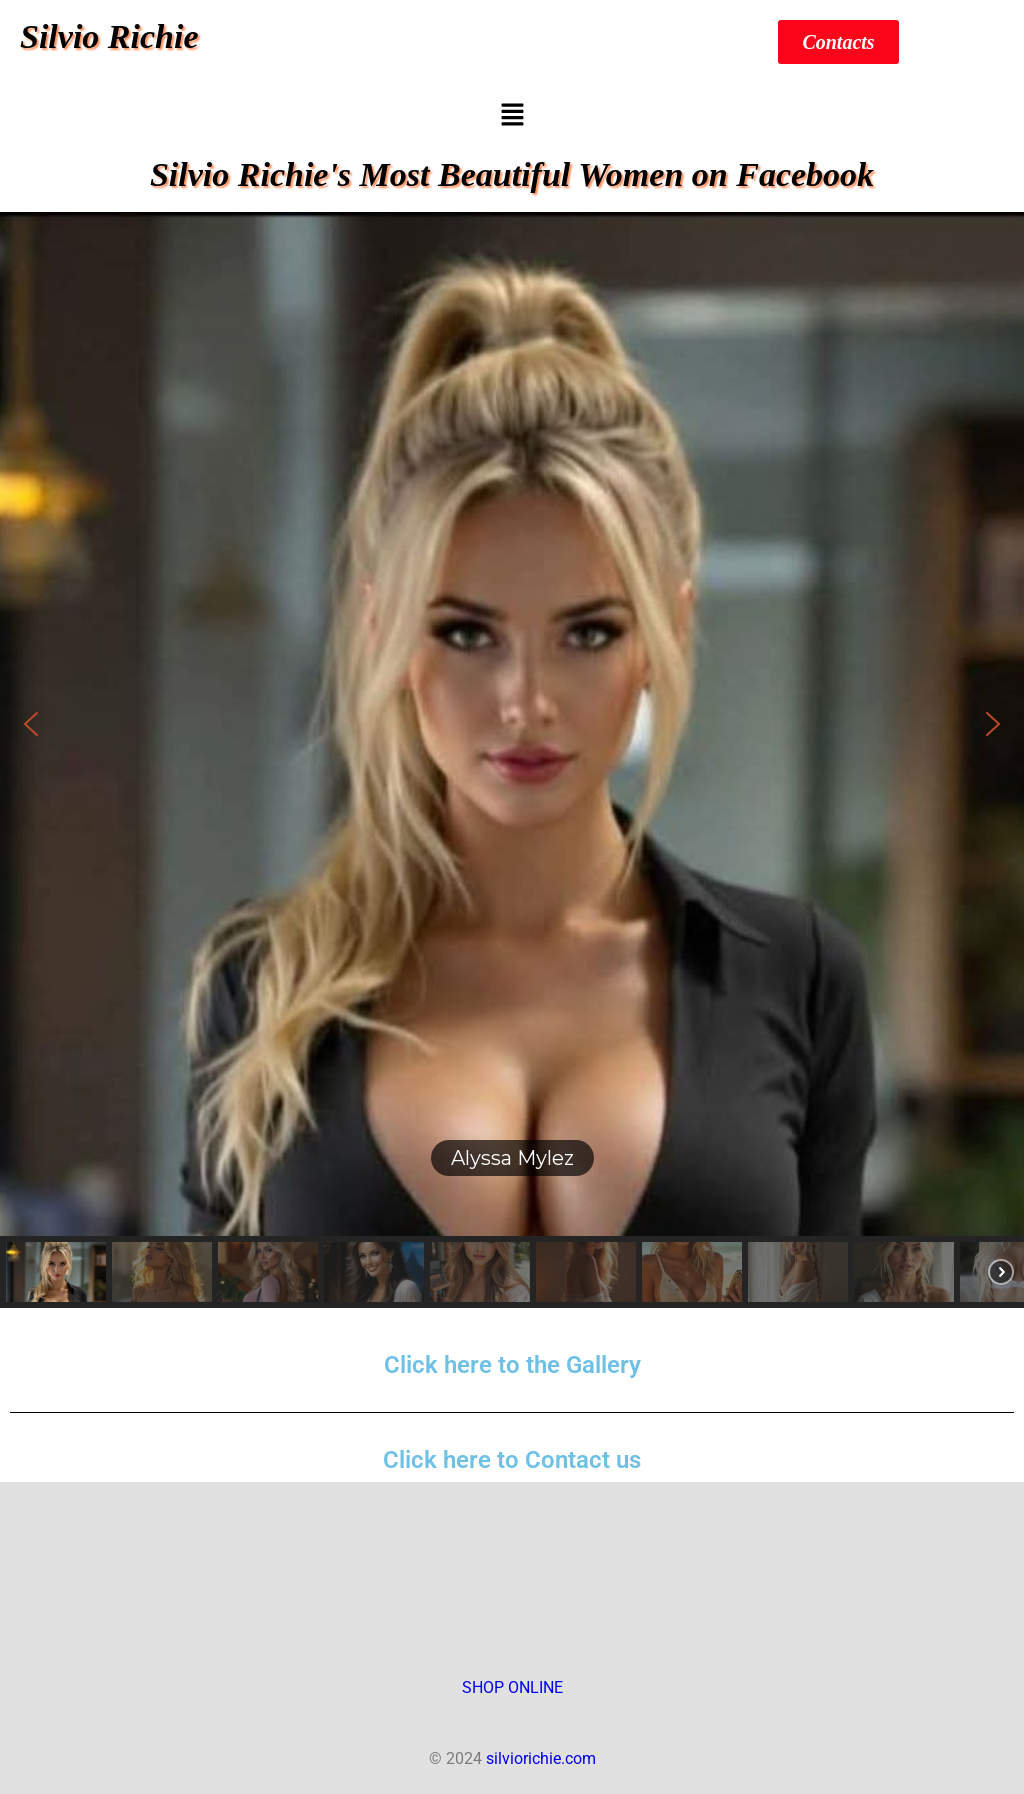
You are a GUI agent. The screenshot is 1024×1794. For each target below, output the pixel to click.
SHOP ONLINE (512, 1687)
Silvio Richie (109, 36)
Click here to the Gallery (512, 1365)
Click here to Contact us (512, 1460)
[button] (512, 116)
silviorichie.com (541, 1758)
